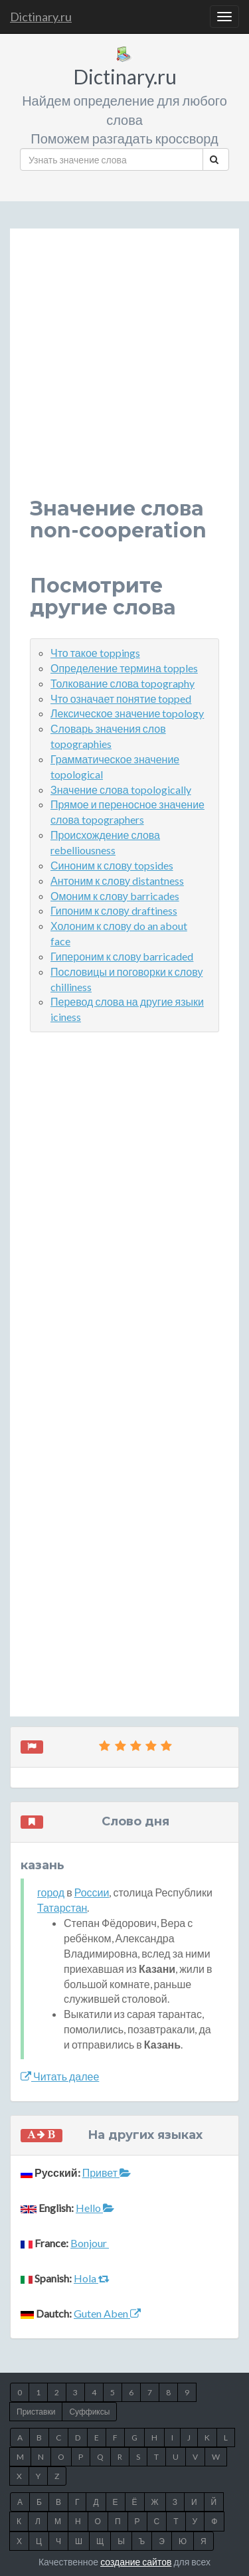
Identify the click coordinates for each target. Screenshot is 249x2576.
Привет (106, 2172)
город (50, 1892)
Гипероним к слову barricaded (121, 956)
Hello (95, 2207)
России (92, 1892)
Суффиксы (89, 2412)
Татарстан (62, 1907)
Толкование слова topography (122, 683)
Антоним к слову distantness (117, 880)
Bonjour (89, 2243)
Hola (92, 2278)
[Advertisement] (124, 373)
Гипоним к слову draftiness (113, 910)
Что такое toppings (95, 652)
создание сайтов (135, 2561)
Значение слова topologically (120, 789)
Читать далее (60, 2076)
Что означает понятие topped (120, 698)
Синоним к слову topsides (111, 865)
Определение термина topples (124, 668)
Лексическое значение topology (127, 713)
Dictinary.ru (41, 16)
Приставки (36, 2412)
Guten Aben (107, 2313)
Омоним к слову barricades (114, 895)
